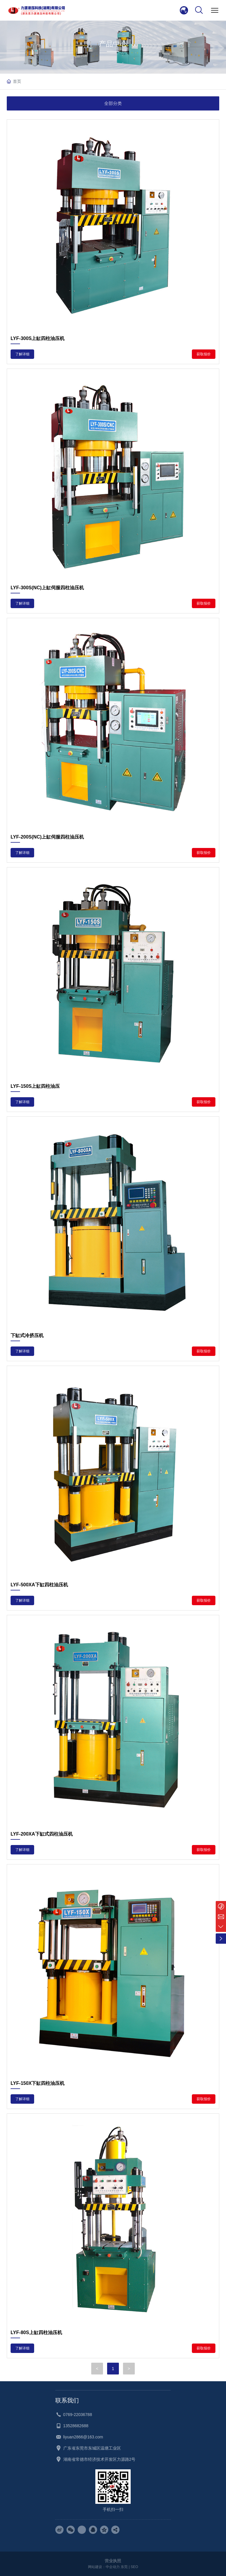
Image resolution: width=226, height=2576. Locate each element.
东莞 (124, 2567)
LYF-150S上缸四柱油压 (35, 1086)
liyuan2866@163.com (83, 2437)
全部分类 (113, 103)
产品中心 (113, 44)
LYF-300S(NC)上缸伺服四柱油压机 (47, 587)
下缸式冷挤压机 (27, 1335)
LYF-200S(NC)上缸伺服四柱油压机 (47, 836)
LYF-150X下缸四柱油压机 (37, 2083)
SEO (134, 2567)
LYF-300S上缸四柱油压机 (37, 338)
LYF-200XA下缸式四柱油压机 (42, 1833)
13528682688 (76, 2425)
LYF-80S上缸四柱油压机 (36, 2332)
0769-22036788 (77, 2414)
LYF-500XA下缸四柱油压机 (39, 1584)
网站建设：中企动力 (104, 2567)
